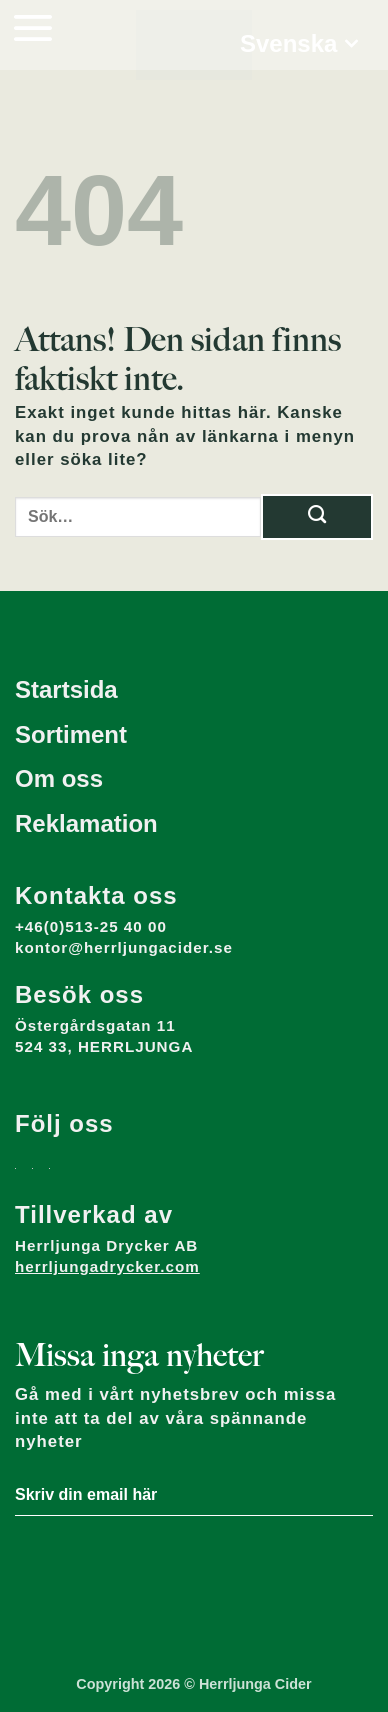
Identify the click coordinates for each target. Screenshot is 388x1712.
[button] (33, 27)
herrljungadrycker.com (107, 1266)
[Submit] (317, 517)
